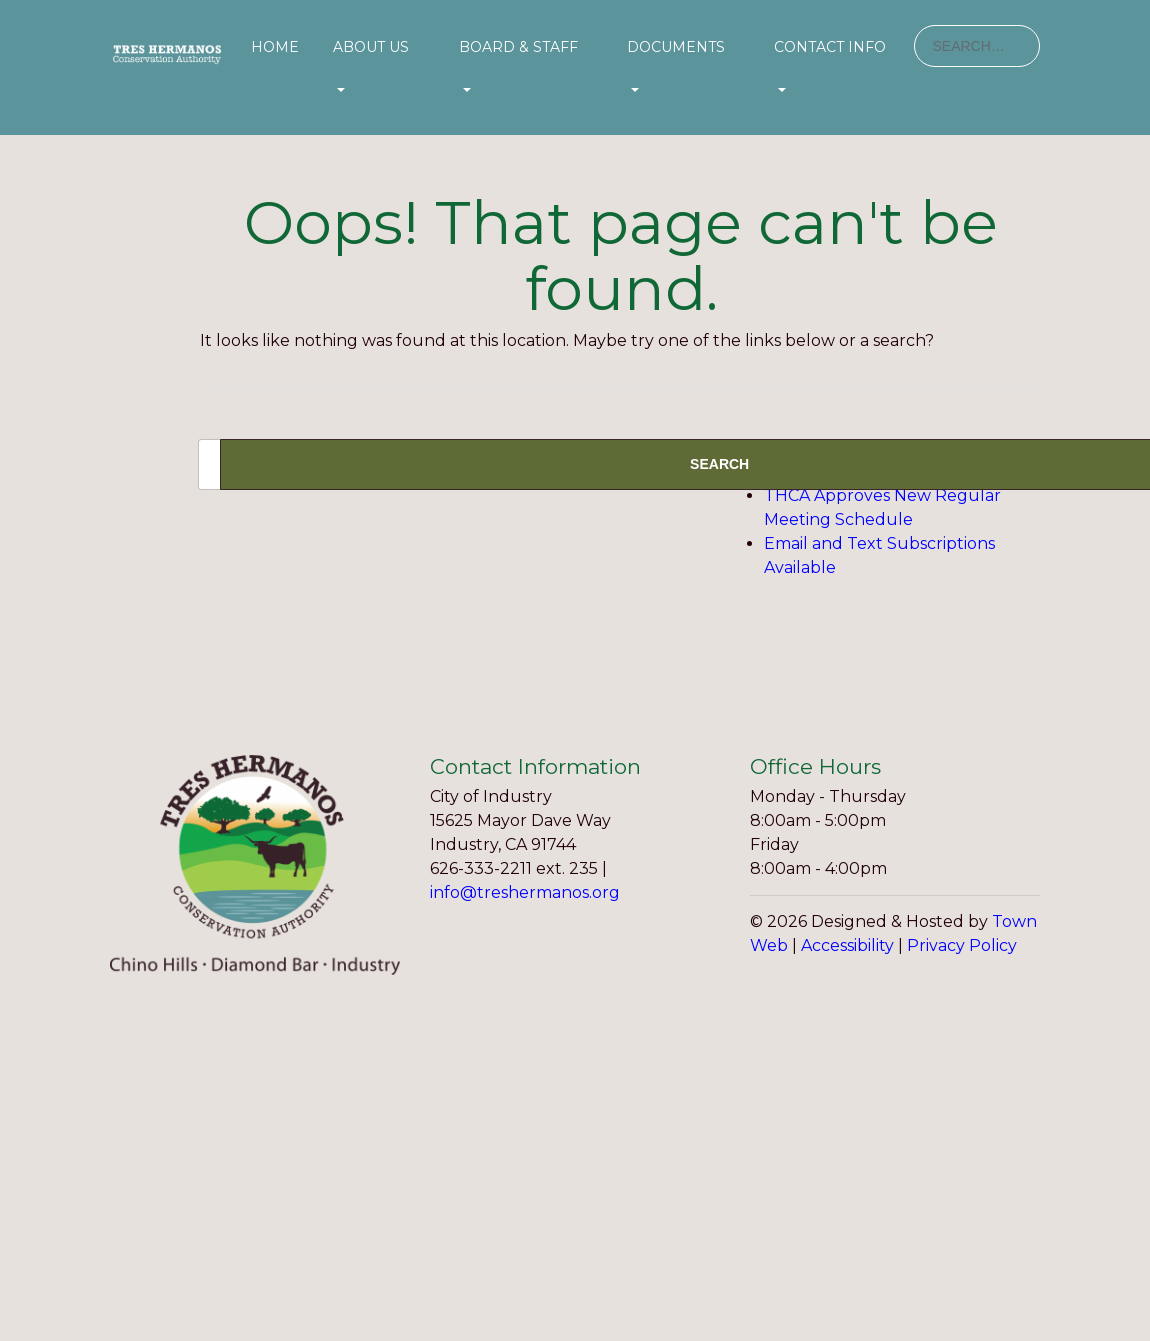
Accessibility (847, 945)
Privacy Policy (962, 945)
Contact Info (830, 47)
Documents (676, 47)
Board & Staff (518, 47)
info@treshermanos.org (525, 892)
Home (275, 47)
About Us (371, 47)
